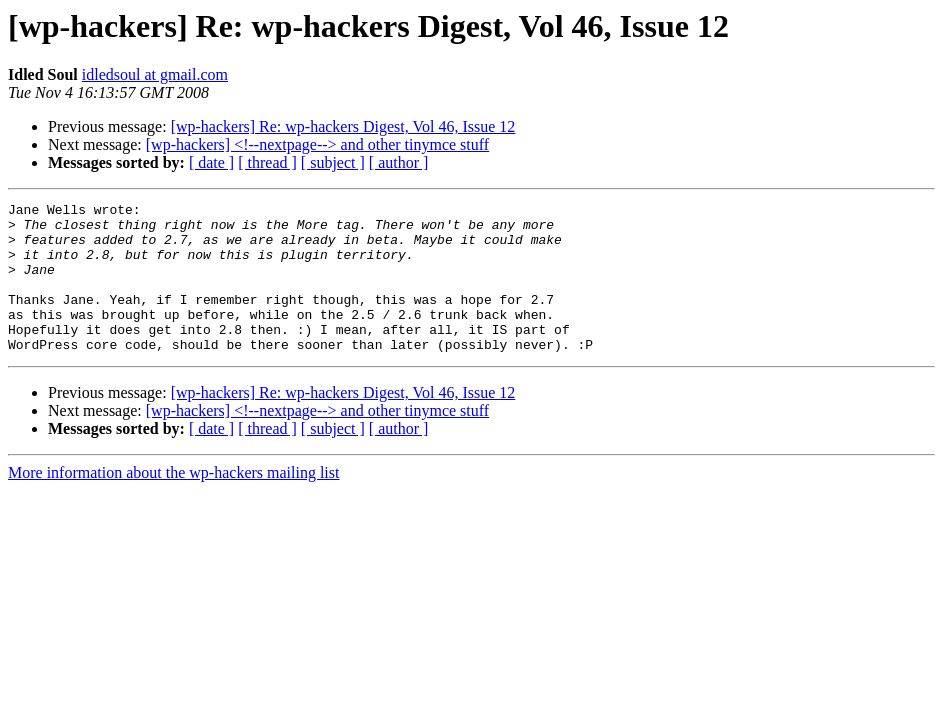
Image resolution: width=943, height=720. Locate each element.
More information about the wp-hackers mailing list (173, 502)
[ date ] (211, 162)
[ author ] (399, 162)
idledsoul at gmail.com (155, 74)
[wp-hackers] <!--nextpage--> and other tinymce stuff (317, 144)
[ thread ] (267, 162)
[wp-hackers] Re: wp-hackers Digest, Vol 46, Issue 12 (343, 126)
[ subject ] (333, 162)
